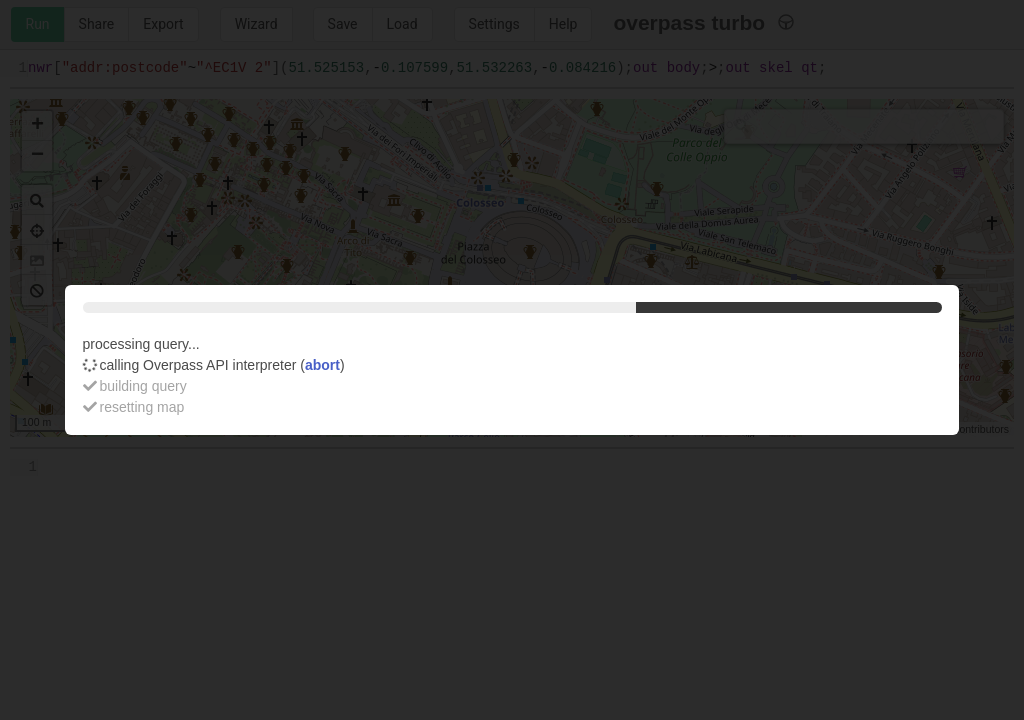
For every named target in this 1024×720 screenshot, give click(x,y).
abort (322, 365)
